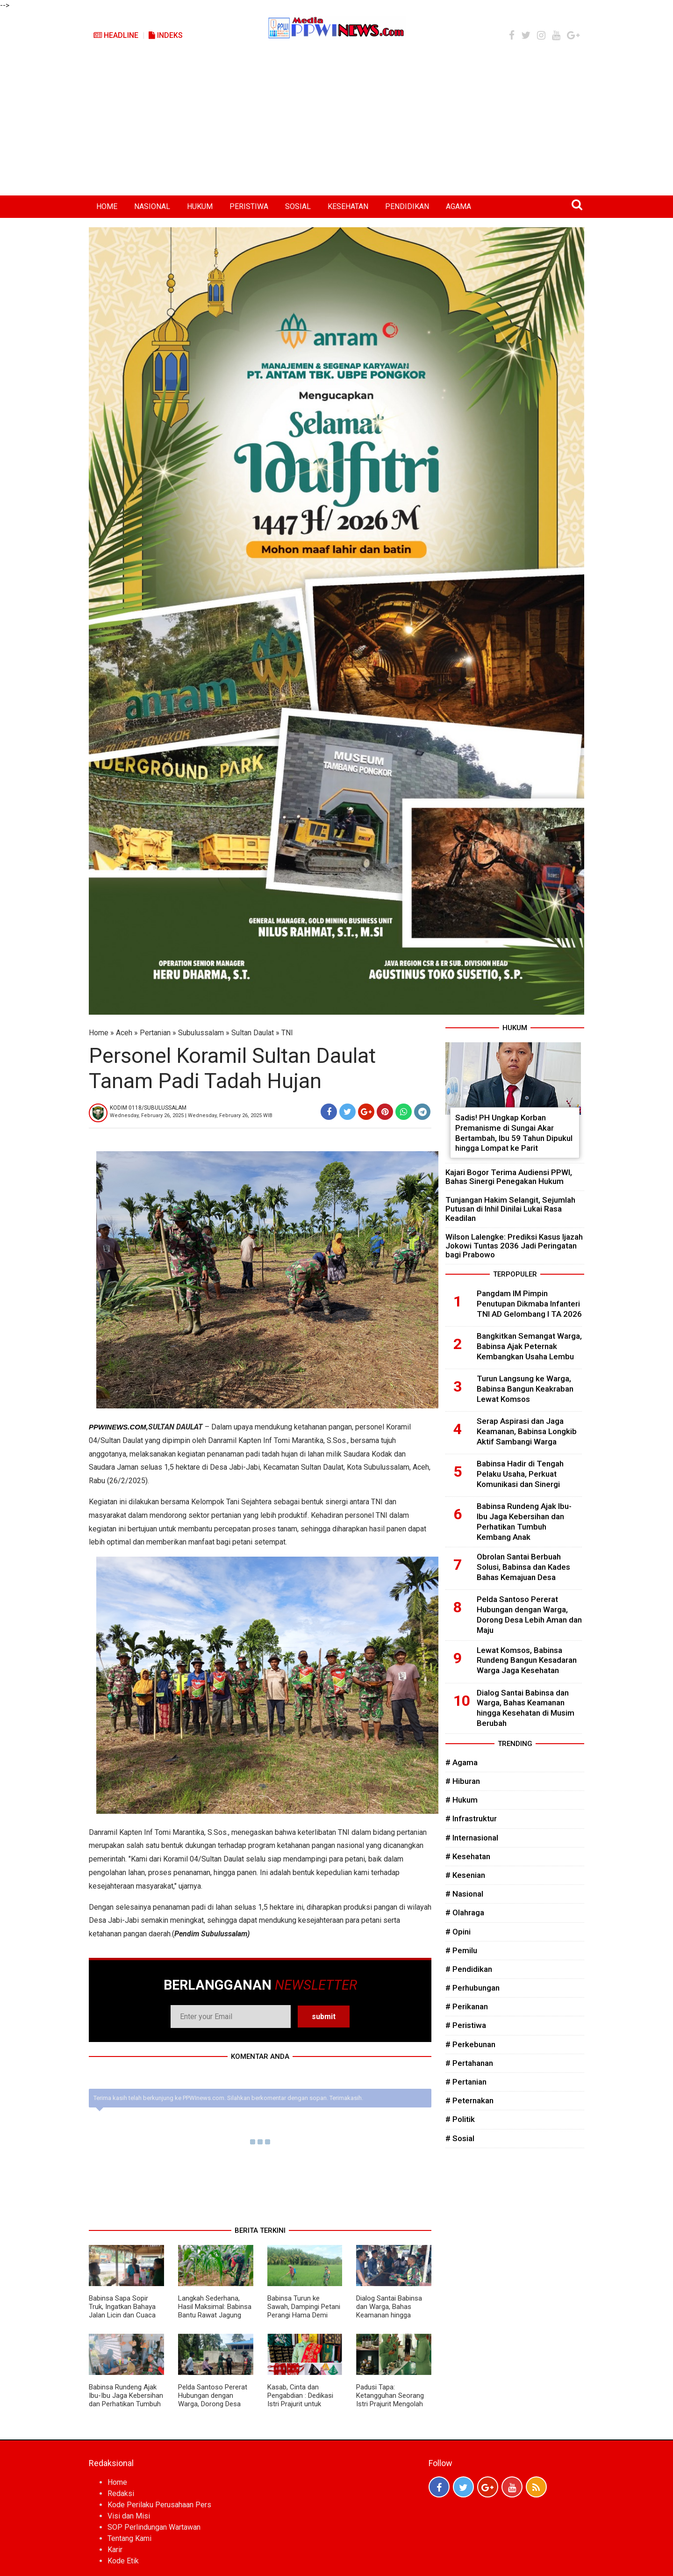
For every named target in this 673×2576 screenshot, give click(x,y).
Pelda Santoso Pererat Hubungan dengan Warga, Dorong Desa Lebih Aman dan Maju (212, 2400)
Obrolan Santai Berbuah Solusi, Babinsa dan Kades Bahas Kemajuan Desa (523, 1567)
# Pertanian (466, 2081)
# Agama (461, 1762)
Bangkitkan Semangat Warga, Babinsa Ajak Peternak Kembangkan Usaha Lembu (529, 1346)
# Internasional (471, 1837)
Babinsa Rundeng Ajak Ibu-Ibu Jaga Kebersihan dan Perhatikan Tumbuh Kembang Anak (126, 2400)
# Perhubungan (472, 1987)
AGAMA (458, 206)
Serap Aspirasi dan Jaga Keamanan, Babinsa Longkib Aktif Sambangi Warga (527, 1431)
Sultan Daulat (252, 1032)
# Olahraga (464, 1912)
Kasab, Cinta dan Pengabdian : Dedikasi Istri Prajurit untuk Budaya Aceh (300, 2400)
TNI (287, 1032)
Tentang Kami (129, 2538)
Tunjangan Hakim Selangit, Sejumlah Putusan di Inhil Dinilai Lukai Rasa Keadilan (510, 1208)
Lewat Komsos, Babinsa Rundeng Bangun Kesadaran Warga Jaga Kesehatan (527, 1660)
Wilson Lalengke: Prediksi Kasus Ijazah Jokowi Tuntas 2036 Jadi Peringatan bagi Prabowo (514, 1245)
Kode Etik (123, 2560)
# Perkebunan (470, 2044)
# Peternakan (469, 2100)
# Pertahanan (469, 2063)
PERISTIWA (248, 206)
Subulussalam (201, 1032)
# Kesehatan (467, 1856)
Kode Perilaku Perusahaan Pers (159, 2504)
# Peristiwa (465, 2025)
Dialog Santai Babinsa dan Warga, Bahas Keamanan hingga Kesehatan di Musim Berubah (389, 2315)
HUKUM (200, 206)
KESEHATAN (348, 206)
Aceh (124, 1032)
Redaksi (120, 2493)
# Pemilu (461, 1950)
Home (98, 1032)
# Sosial (459, 2138)
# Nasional (464, 1893)
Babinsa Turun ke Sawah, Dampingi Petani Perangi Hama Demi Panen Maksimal (303, 2311)
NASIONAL (152, 206)
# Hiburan (462, 1781)
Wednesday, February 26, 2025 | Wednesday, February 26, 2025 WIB (191, 1115)
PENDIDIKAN (407, 206)
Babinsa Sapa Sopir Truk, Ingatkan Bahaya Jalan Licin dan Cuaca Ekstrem (122, 2311)
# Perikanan (466, 2006)
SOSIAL (298, 206)
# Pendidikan (468, 1969)
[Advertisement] (336, 125)
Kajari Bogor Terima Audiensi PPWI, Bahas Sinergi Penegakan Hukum (508, 1177)
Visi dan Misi (128, 2515)
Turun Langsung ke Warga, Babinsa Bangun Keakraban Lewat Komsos (525, 1389)
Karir (114, 2549)
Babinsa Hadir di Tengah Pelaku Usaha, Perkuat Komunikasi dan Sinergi (520, 1474)
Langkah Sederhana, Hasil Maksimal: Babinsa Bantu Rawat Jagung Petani (214, 2311)
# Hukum (461, 1799)
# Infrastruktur (471, 1818)
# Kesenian (465, 1875)
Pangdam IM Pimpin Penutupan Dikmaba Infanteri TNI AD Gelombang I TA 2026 (529, 1304)
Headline (115, 35)
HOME (106, 206)
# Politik (460, 2119)
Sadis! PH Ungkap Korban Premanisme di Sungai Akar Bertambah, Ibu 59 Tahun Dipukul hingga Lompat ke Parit (514, 1133)
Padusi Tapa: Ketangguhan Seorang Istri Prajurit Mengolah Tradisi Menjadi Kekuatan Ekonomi (390, 2404)
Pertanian (155, 1032)
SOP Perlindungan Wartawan (153, 2527)
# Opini (458, 1931)
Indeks (166, 35)
